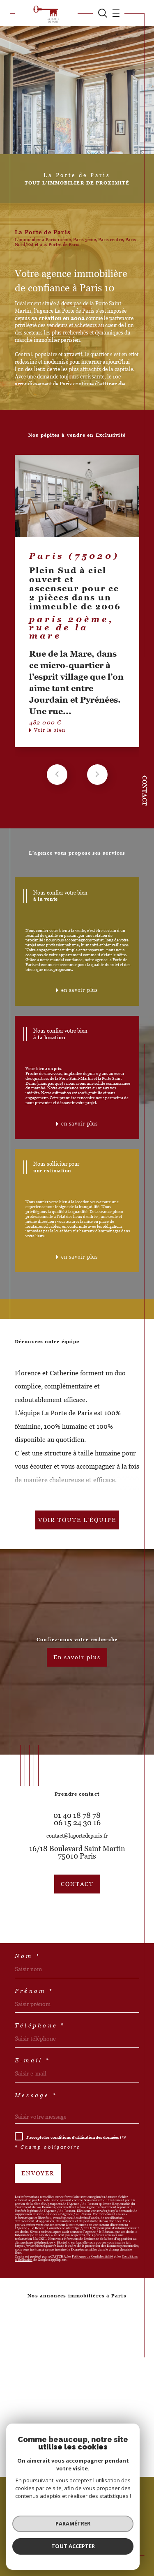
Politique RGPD (78, 2525)
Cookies (106, 2525)
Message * (36, 2095)
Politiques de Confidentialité (92, 2256)
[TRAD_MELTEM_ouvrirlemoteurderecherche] (103, 13)
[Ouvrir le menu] (113, 13)
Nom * (27, 1956)
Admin (130, 2520)
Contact (144, 790)
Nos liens (49, 2525)
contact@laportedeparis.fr (77, 1836)
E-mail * (32, 2060)
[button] (97, 774)
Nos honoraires (33, 2520)
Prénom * (34, 1991)
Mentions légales (101, 2520)
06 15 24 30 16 (77, 1823)
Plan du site (66, 2520)
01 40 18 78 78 (77, 1815)
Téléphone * (40, 2025)
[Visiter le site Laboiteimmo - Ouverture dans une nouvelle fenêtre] (77, 2552)
